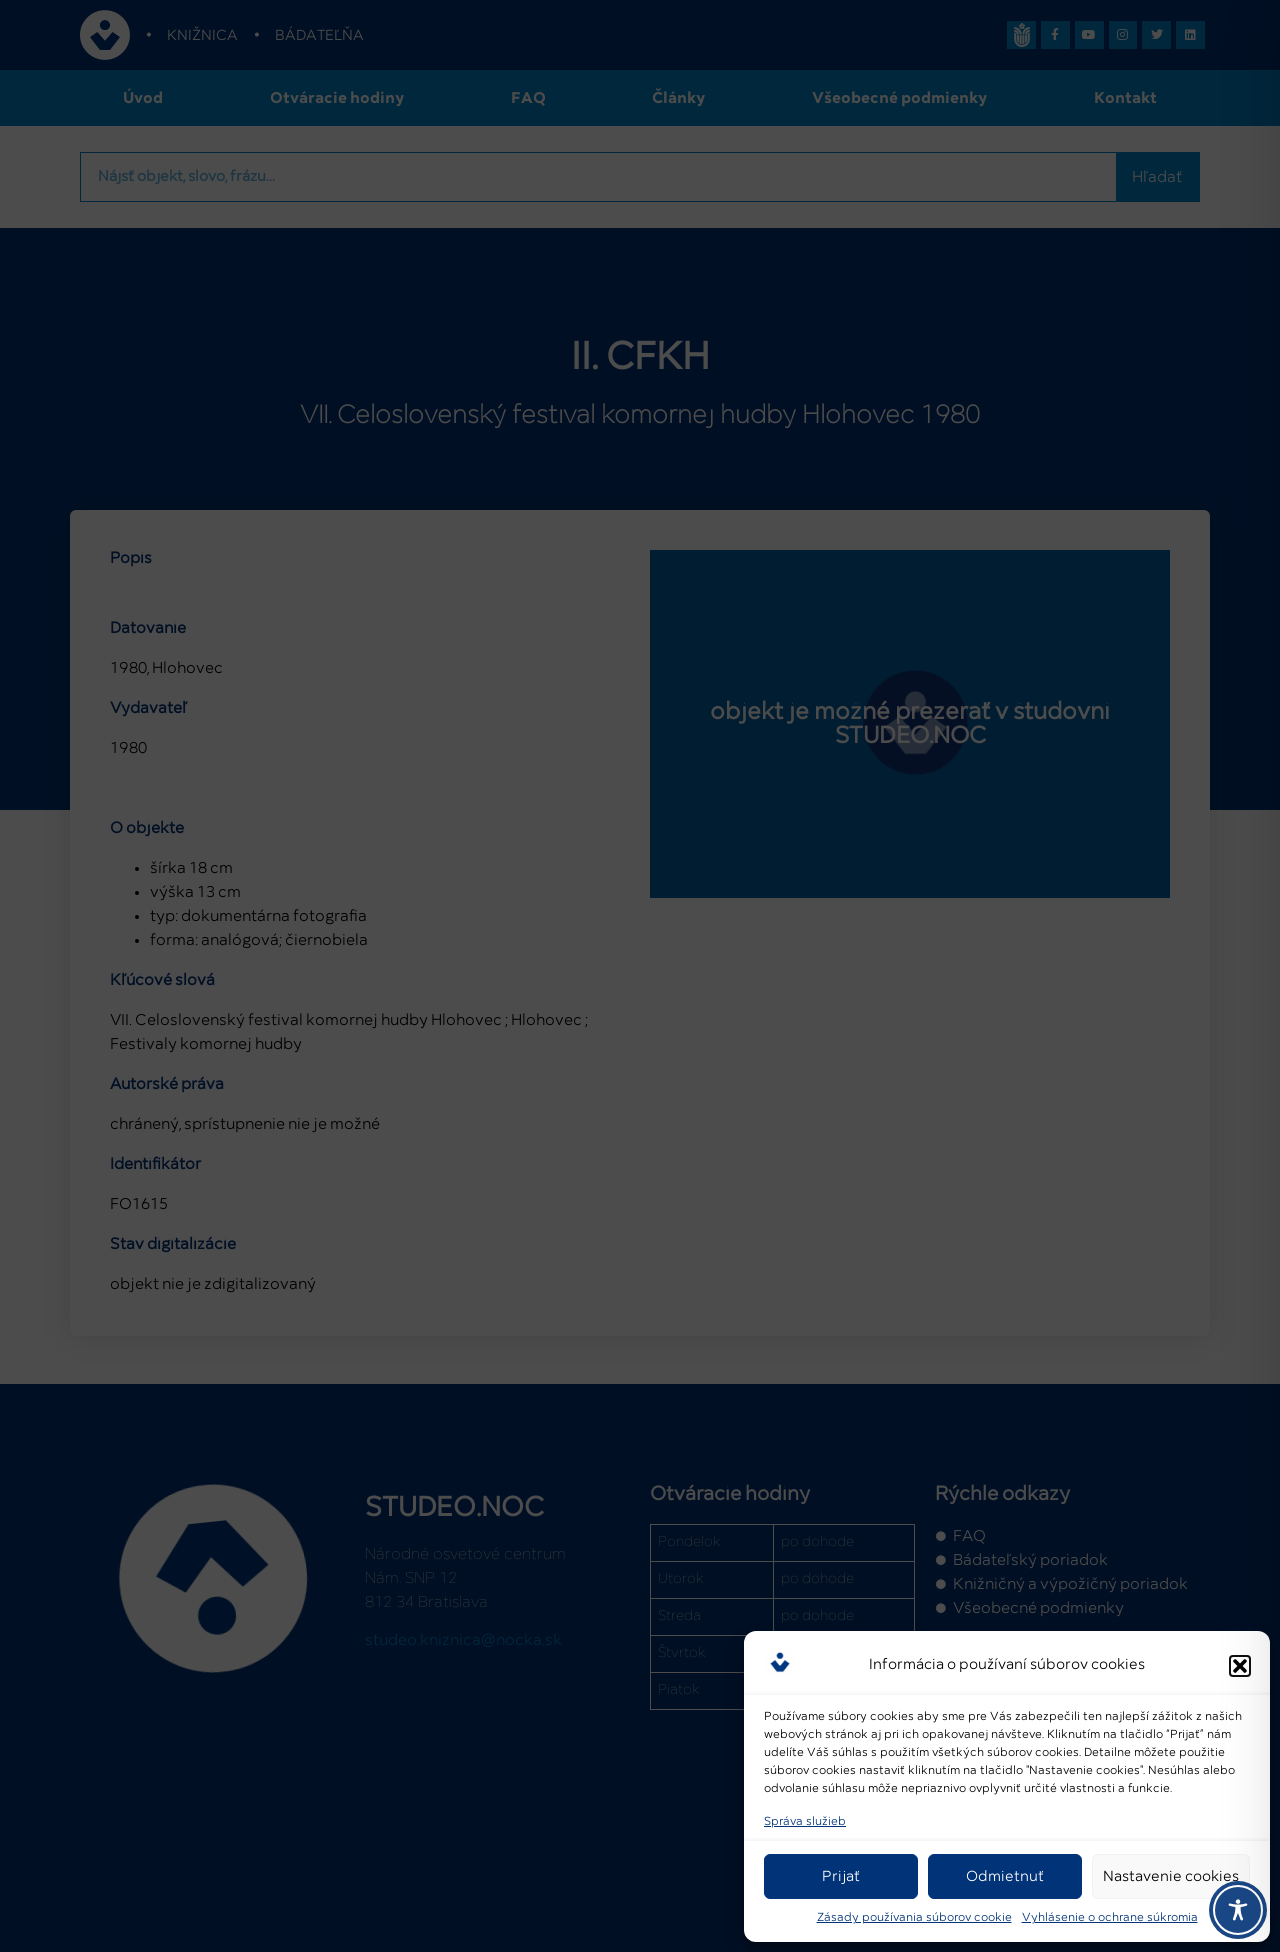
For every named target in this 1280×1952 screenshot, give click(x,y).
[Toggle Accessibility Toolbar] (1238, 1910)
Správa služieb (805, 1822)
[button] (1240, 1662)
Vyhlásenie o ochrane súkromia (1110, 1918)
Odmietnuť (1005, 1876)
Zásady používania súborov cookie (914, 1918)
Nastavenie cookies (1171, 1876)
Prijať (841, 1876)
